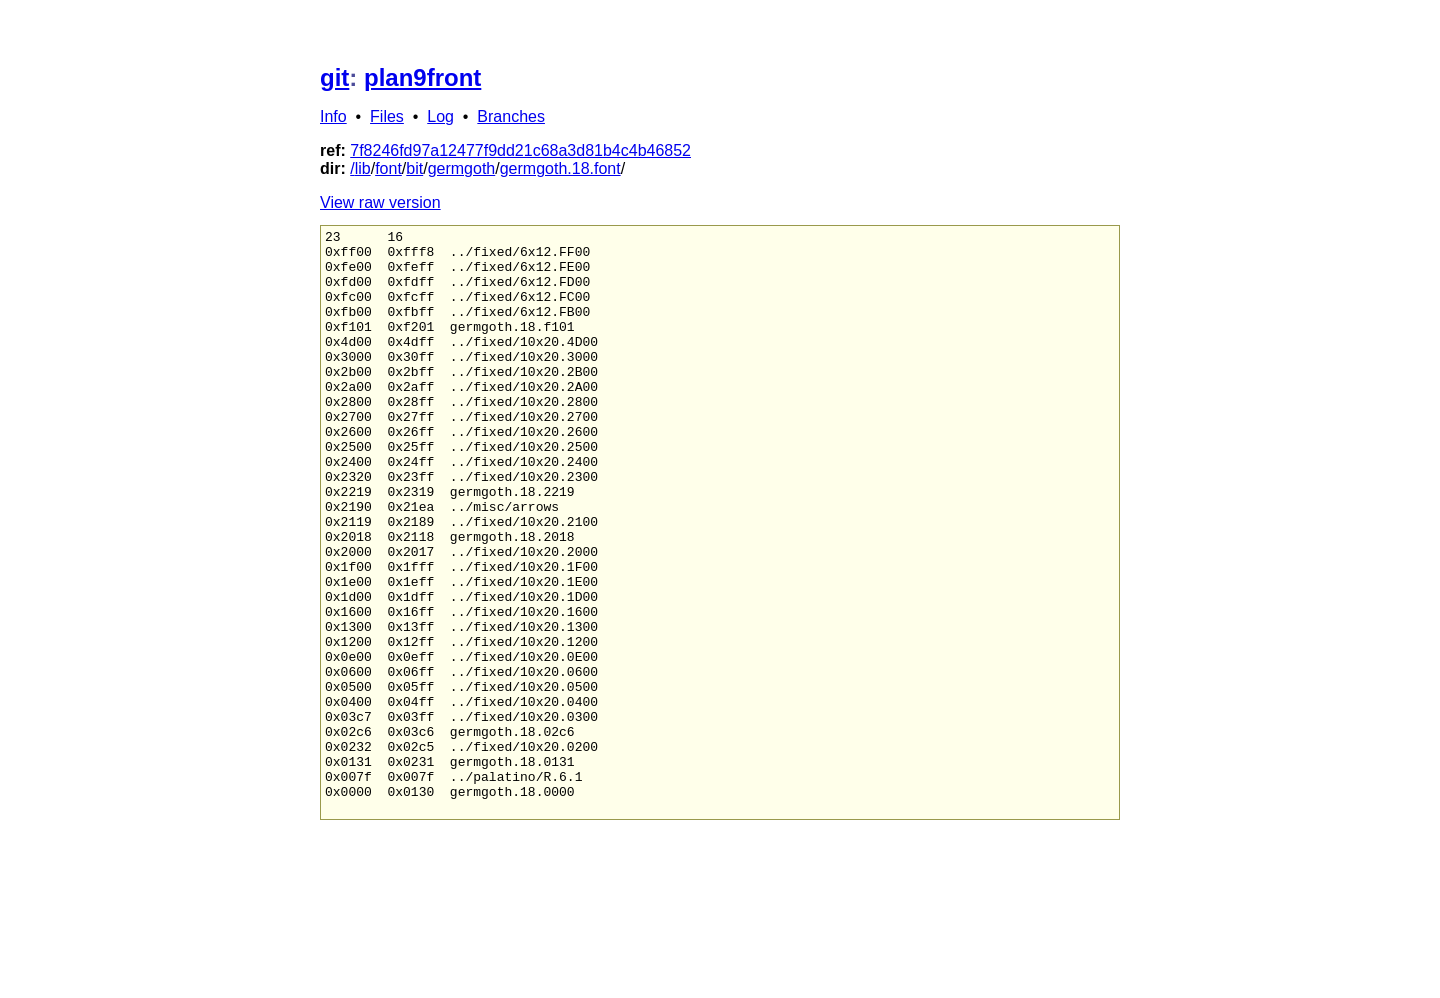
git (334, 77)
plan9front (422, 77)
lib (363, 168)
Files (387, 116)
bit (414, 168)
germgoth (462, 168)
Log (440, 116)
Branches (511, 116)
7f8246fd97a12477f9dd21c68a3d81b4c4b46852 (520, 150)
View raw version (380, 202)
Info (333, 116)
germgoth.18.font (560, 168)
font (388, 168)
